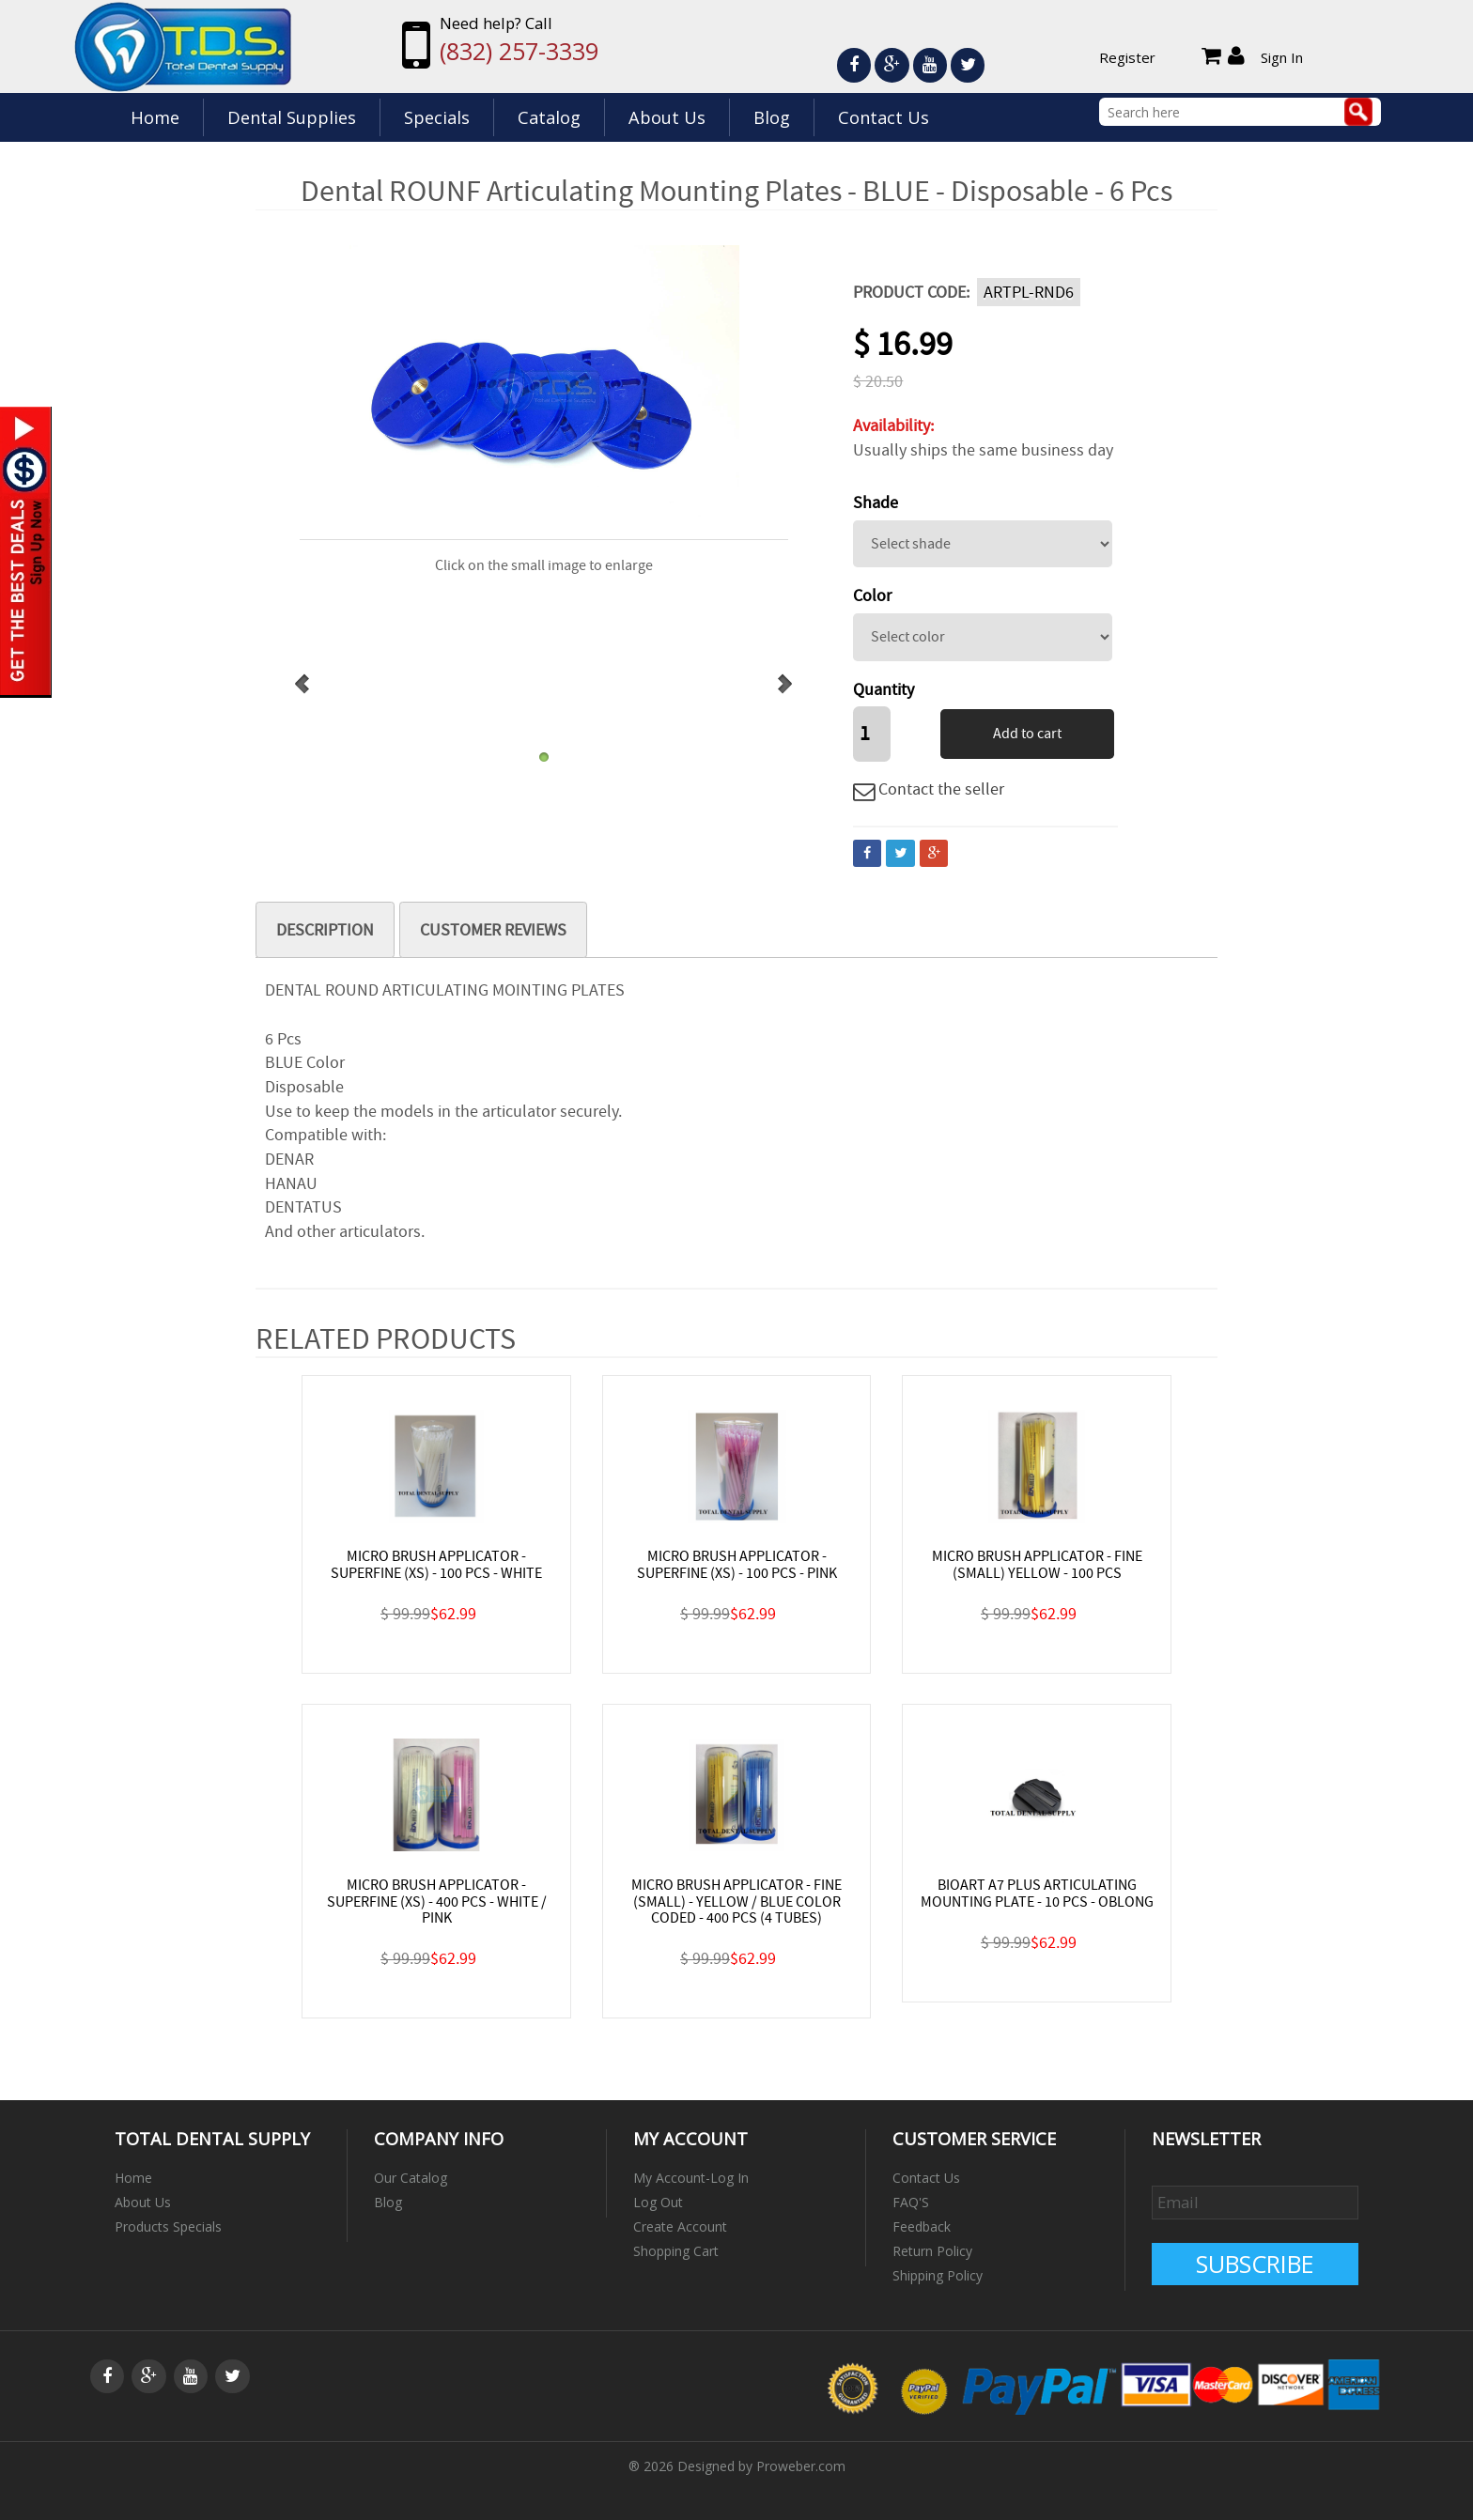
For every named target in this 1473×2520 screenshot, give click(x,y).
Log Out (658, 2202)
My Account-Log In (691, 2178)
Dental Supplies (291, 117)
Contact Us (883, 117)
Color (872, 596)
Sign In (1282, 57)
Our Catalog (410, 2178)
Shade (875, 503)
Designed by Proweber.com (761, 2466)
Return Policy (932, 2251)
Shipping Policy (937, 2275)
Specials (437, 117)
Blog (771, 117)
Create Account (680, 2226)
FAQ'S (910, 2202)
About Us (666, 117)
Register (1127, 57)
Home (155, 117)
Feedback (921, 2226)
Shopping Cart (676, 2251)
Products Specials (168, 2226)
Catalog (549, 117)
